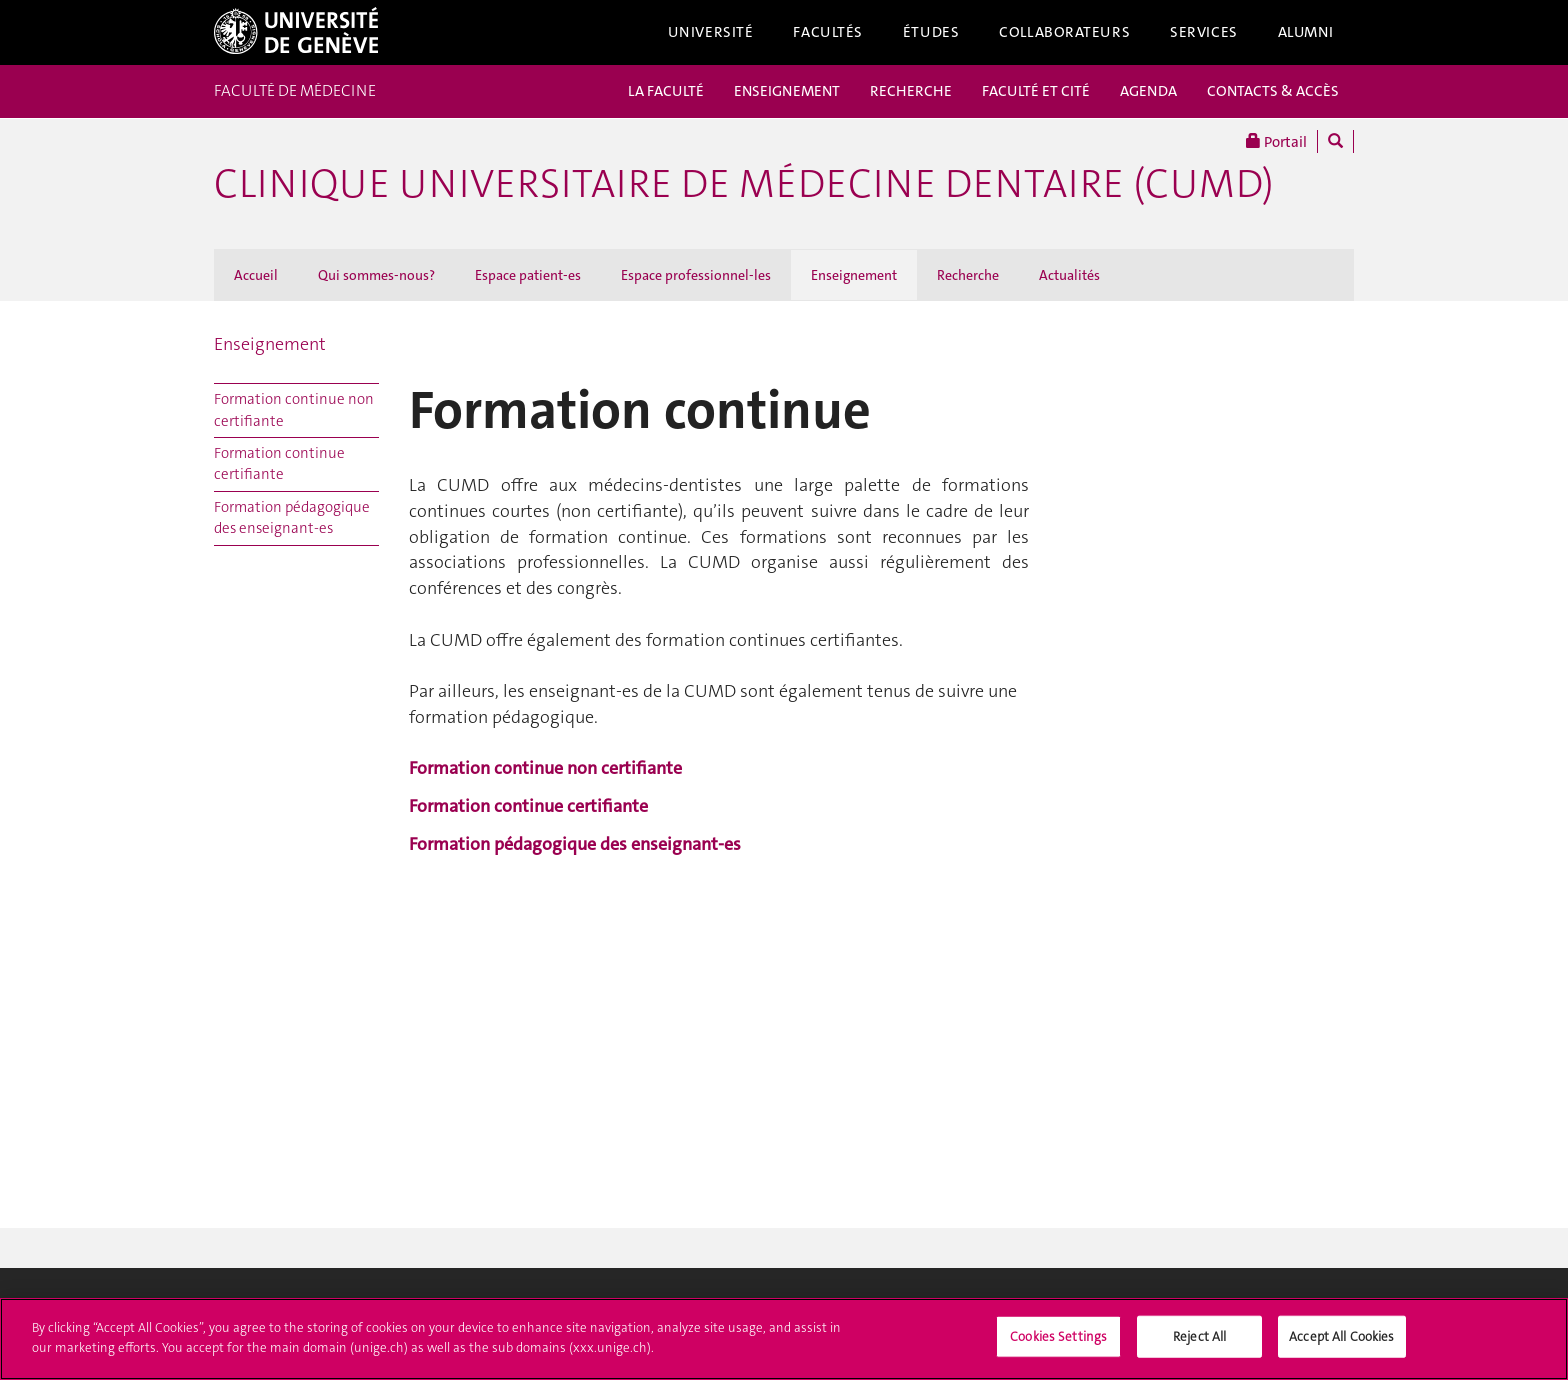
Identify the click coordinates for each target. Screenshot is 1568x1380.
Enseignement (854, 275)
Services (1204, 32)
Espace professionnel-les (696, 275)
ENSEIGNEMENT (787, 91)
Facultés (828, 32)
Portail (1276, 141)
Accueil (256, 275)
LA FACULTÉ (666, 91)
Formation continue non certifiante (294, 409)
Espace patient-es (528, 275)
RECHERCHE (911, 91)
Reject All (1199, 1341)
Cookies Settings (1058, 1341)
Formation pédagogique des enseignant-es (292, 517)
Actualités (1069, 275)
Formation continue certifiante (279, 463)
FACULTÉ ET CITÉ (1036, 91)
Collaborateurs (1064, 32)
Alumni (1306, 32)
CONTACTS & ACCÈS (1273, 91)
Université (711, 32)
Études (931, 32)
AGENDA (1148, 91)
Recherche (968, 275)
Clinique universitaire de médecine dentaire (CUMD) (744, 184)
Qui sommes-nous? (376, 275)
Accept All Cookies (1341, 1341)
